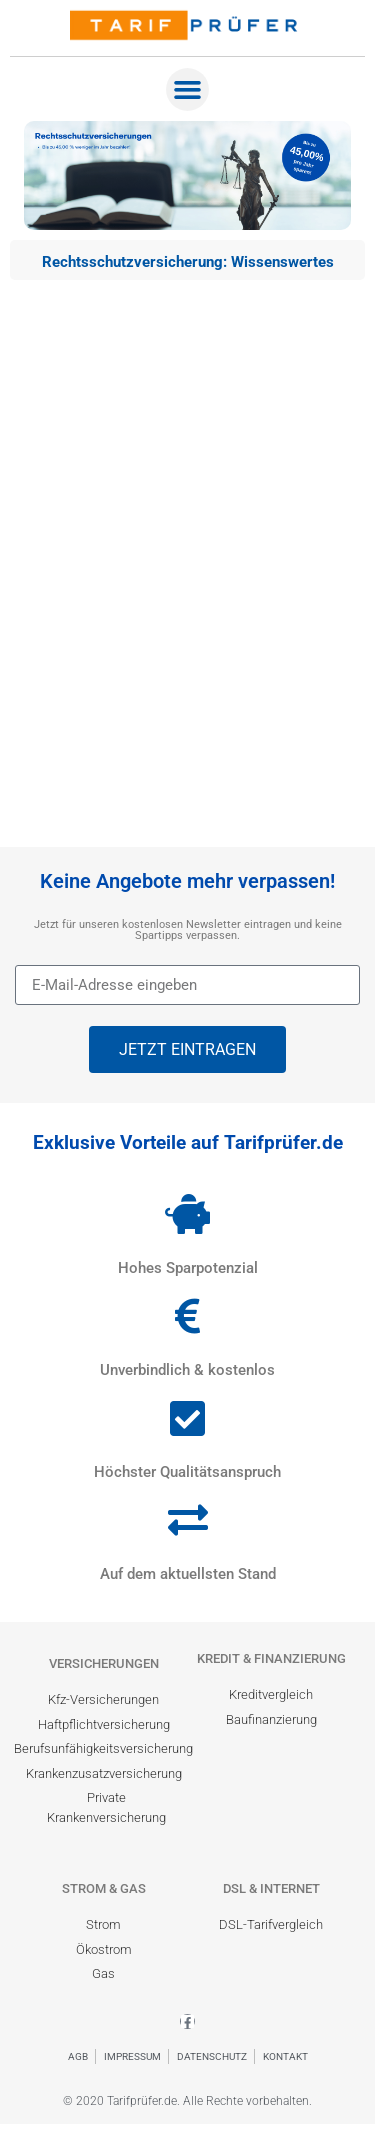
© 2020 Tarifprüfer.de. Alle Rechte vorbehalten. (187, 2101)
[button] (188, 90)
